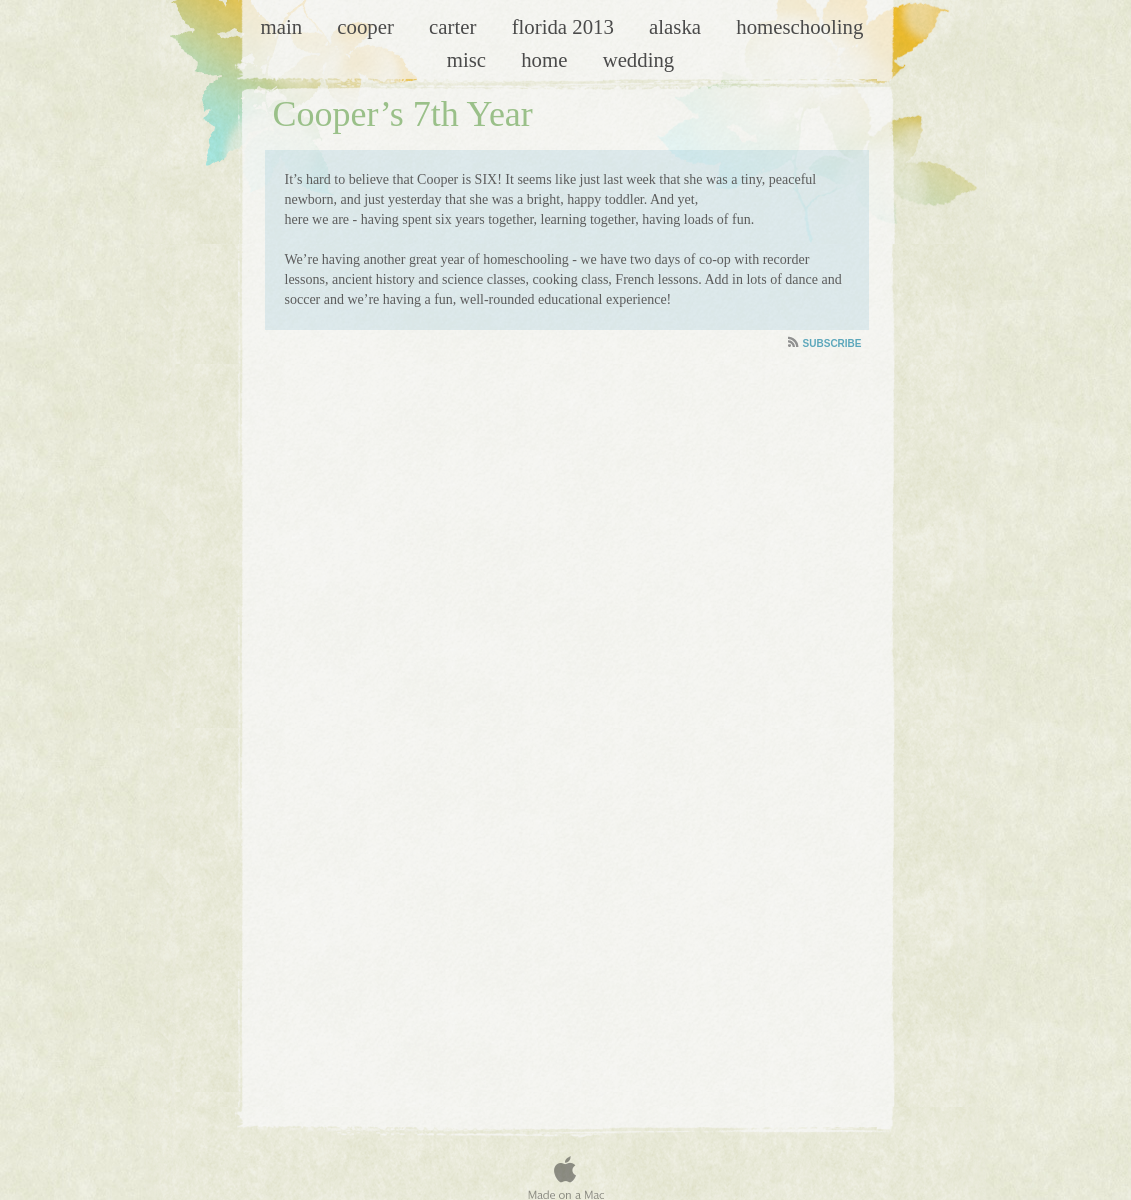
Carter (455, 26)
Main (284, 26)
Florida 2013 (565, 26)
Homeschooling (799, 26)
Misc (469, 59)
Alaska (677, 26)
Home (546, 59)
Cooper (368, 26)
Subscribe (832, 343)
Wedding (639, 59)
